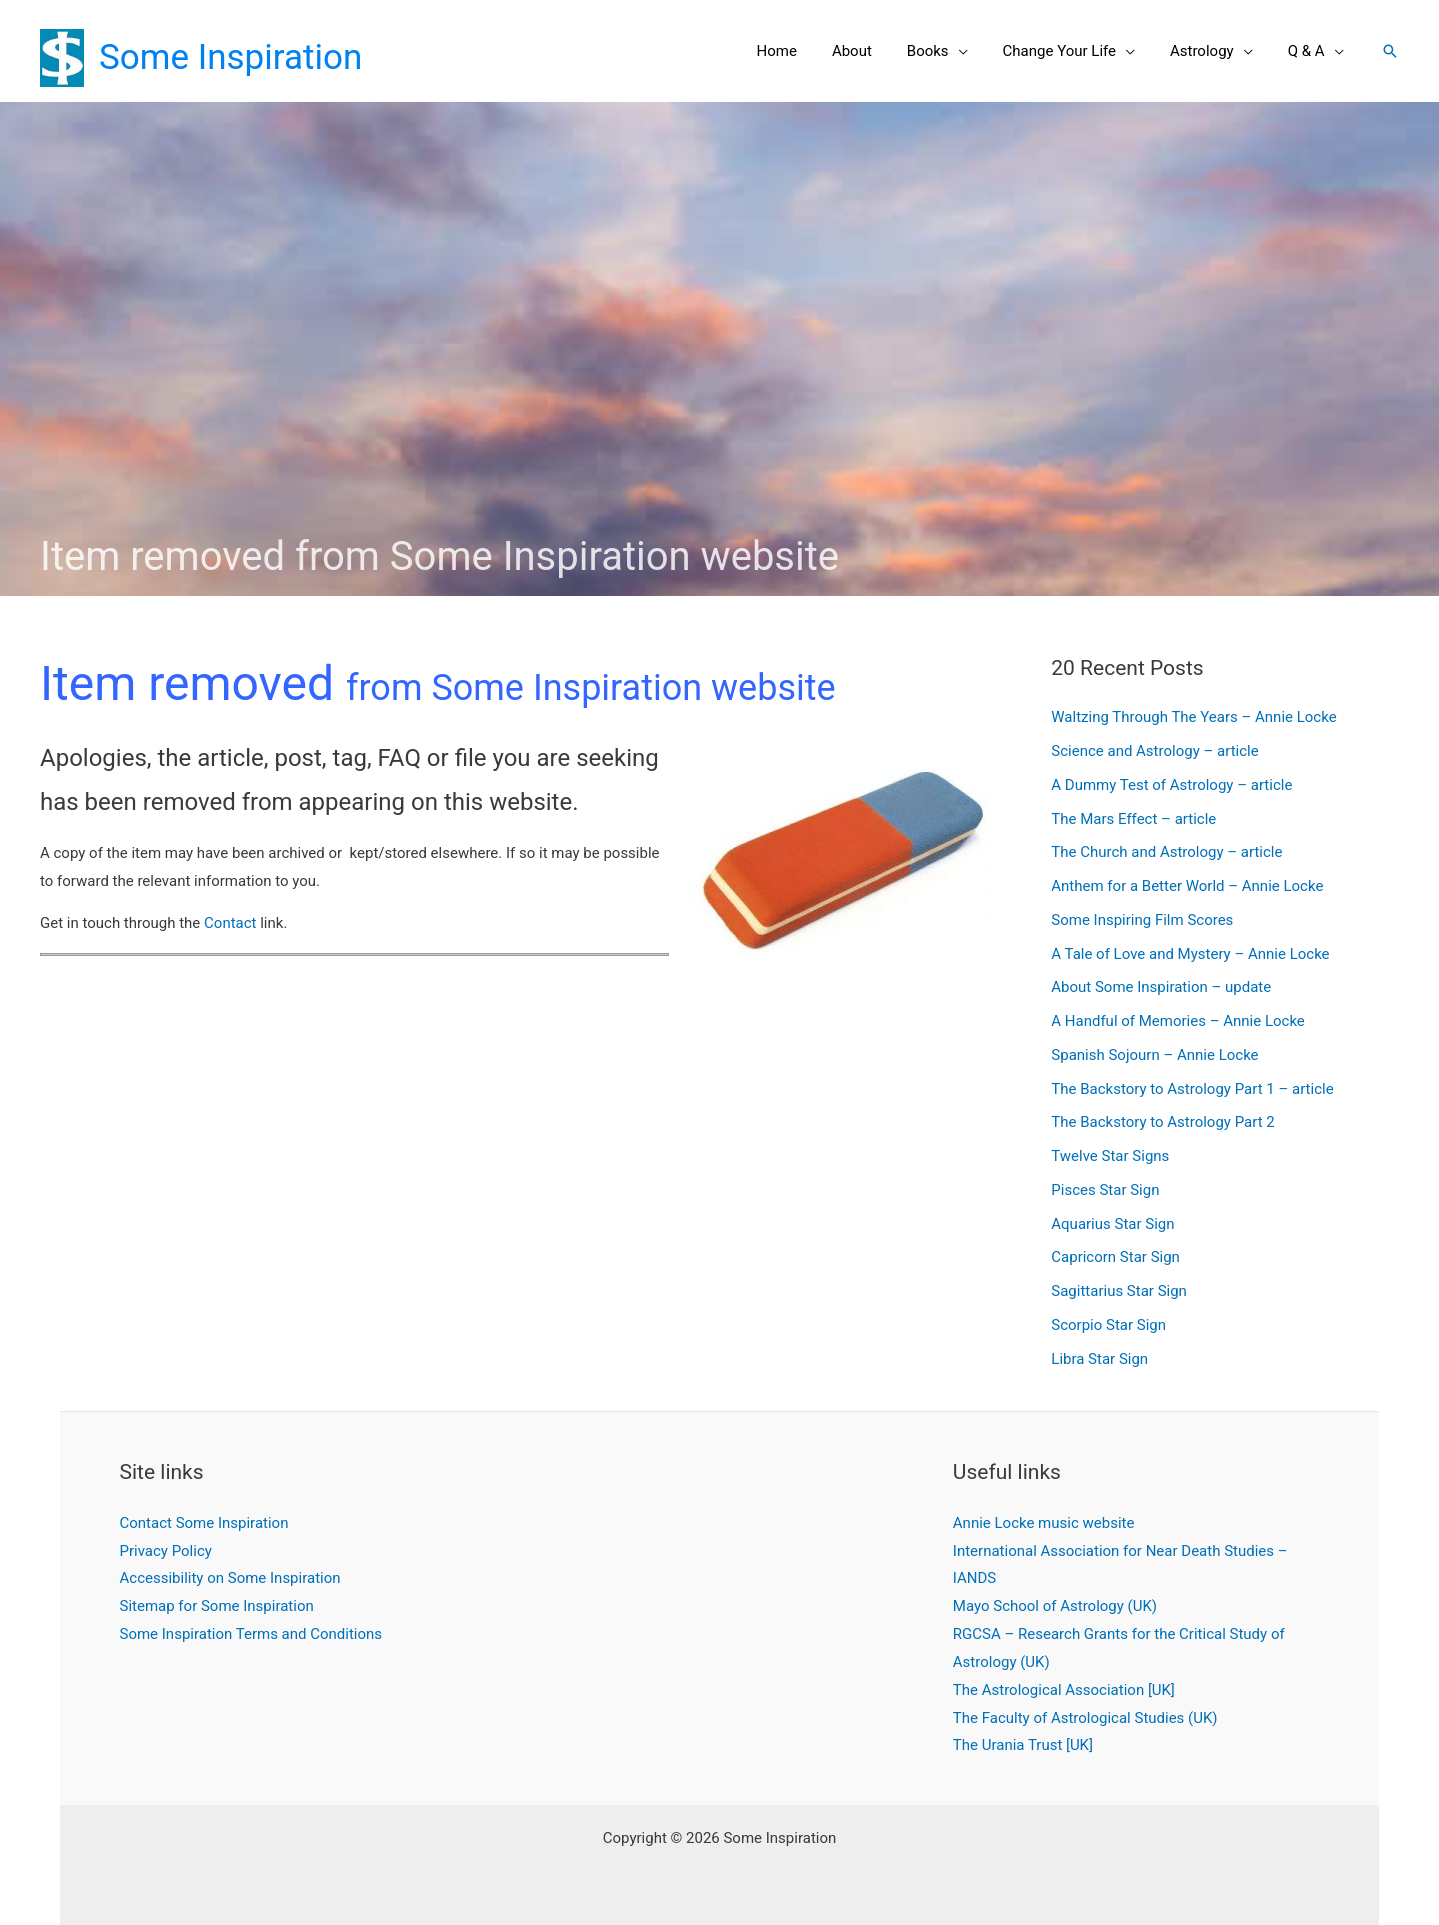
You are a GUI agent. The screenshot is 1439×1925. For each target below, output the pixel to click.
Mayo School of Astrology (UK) (1055, 1606)
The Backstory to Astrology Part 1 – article (1192, 1089)
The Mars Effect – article (1133, 819)
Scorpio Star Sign (1108, 1325)
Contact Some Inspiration (204, 1523)
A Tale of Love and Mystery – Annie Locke (1190, 954)
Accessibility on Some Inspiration (230, 1578)
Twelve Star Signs (1110, 1156)
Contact (230, 923)
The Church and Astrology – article (1166, 852)
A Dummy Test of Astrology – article (1171, 785)
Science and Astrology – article (1154, 751)
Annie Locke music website (1044, 1523)
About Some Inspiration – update (1161, 987)
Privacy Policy (166, 1551)
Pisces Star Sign (1105, 1190)
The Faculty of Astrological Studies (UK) (1085, 1718)
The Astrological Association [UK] (1064, 1690)
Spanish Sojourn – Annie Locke (1154, 1055)
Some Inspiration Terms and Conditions (251, 1634)
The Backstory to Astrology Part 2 (1162, 1122)
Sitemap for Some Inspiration (217, 1606)
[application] (975, 51)
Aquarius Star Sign (1112, 1224)
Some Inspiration (230, 57)
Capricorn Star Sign (1115, 1257)
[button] (1390, 51)
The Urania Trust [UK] (1023, 1745)
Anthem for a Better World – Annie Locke (1187, 886)
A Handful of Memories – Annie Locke (1178, 1021)
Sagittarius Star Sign (1119, 1291)
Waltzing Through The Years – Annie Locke (1193, 717)
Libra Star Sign (1099, 1359)
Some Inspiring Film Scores (1142, 920)
